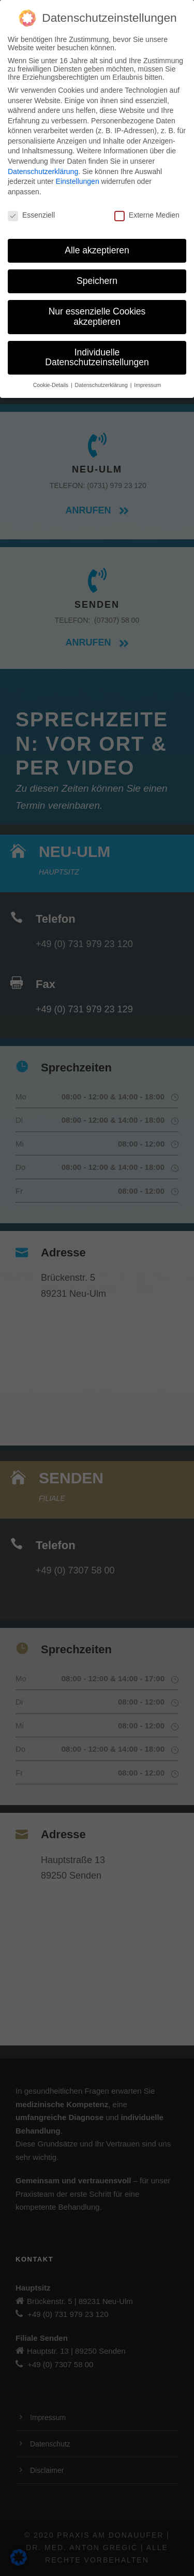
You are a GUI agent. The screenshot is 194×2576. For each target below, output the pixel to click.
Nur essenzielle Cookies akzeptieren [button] (97, 316)
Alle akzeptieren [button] (97, 250)
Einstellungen (77, 181)
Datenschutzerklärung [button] (102, 385)
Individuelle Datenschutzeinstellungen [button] (96, 357)
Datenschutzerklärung (43, 171)
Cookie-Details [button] (51, 385)
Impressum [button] (147, 385)
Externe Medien (147, 215)
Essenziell (31, 215)
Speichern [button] (97, 281)
